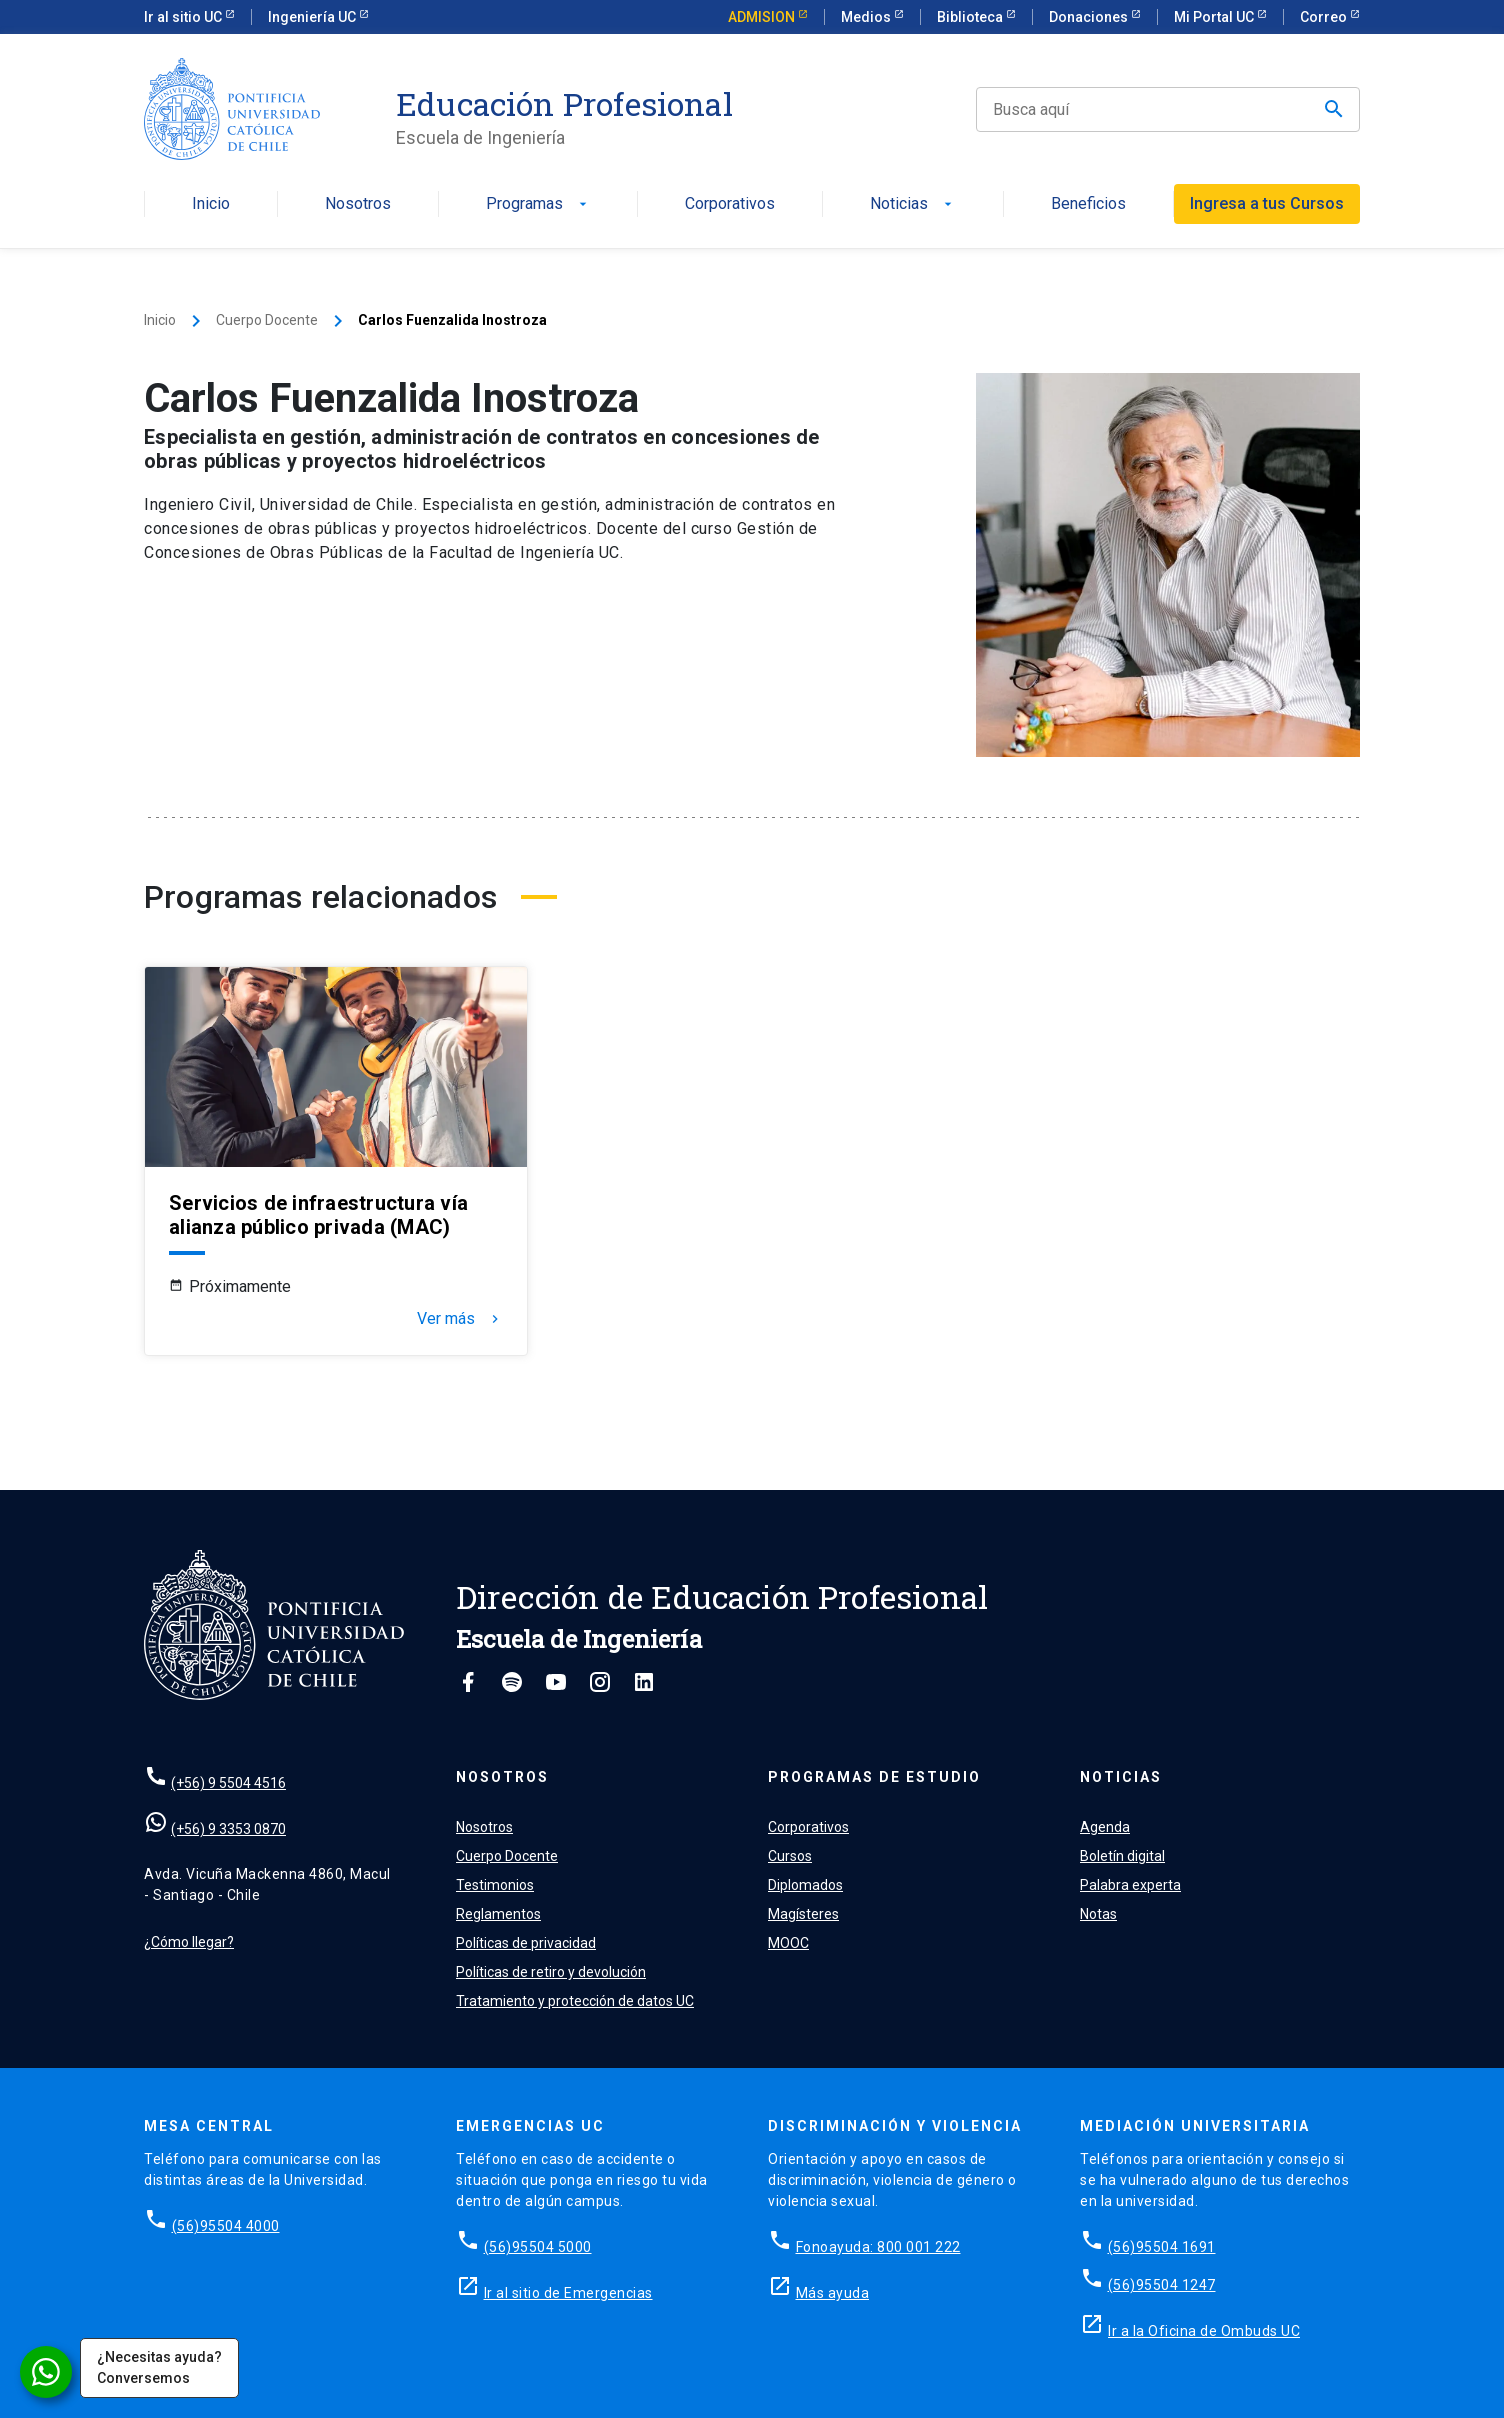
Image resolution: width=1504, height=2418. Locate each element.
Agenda (1105, 1827)
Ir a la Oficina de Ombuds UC (1204, 2331)
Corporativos (730, 204)
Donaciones (1090, 17)
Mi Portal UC (1215, 17)
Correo (1325, 17)
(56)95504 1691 (1162, 2247)
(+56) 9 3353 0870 (228, 1829)
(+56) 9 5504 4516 (228, 1783)
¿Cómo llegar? (189, 1942)
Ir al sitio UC (184, 17)
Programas (538, 204)
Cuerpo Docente (267, 320)
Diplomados (805, 1885)
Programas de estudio (874, 1777)
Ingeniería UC (313, 17)
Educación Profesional (564, 104)
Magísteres (803, 1914)
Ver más (460, 1319)
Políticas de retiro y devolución (551, 1972)
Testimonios (495, 1885)
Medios (867, 17)
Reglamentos (498, 1914)
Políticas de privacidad (526, 1943)
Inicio (211, 204)
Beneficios (1088, 204)
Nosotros (358, 204)
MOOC (788, 1943)
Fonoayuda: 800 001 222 (878, 2247)
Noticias (913, 204)
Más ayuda (833, 2293)
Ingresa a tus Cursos (1267, 203)
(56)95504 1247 (1162, 2285)
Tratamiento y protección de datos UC (575, 2001)
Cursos (790, 1856)
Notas (1098, 1914)
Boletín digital (1122, 1856)
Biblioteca (971, 17)
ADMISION (763, 17)
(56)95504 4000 (226, 2226)
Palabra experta (1130, 1885)
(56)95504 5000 (538, 2247)
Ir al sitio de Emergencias (568, 2293)
